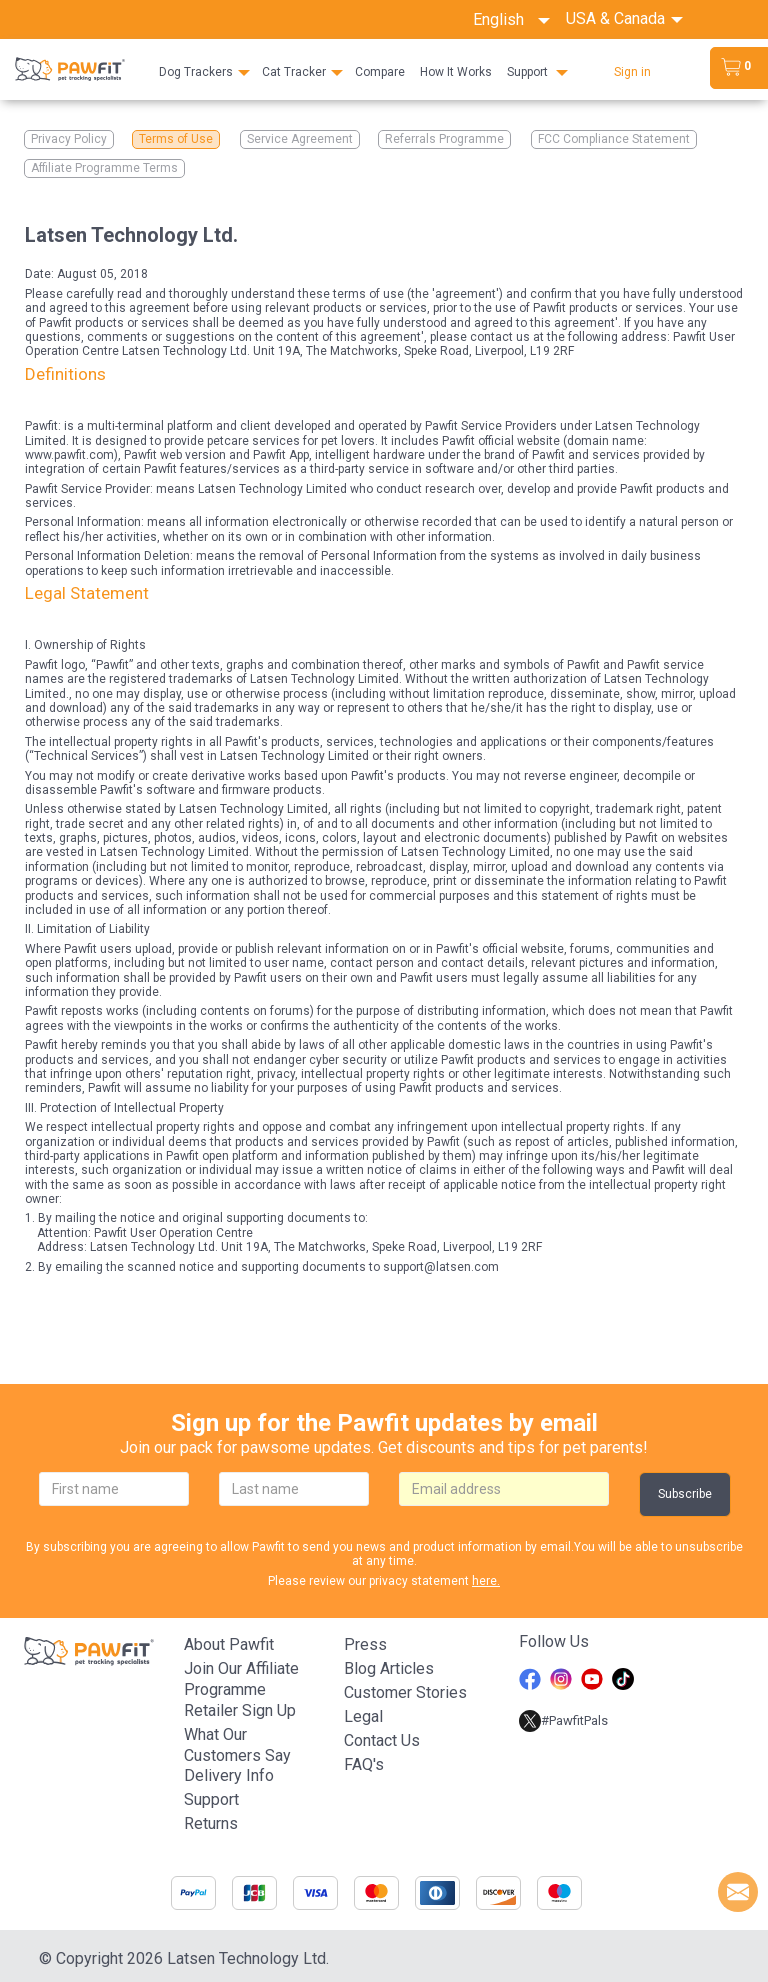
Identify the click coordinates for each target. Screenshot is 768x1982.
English (511, 19)
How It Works (456, 72)
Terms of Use (176, 139)
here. (486, 1581)
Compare (380, 72)
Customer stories (405, 1692)
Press (365, 1644)
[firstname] (114, 1489)
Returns (211, 1823)
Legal (363, 1716)
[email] (504, 1489)
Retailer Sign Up (240, 1710)
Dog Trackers (196, 72)
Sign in (632, 72)
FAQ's (364, 1764)
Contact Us (382, 1740)
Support (527, 72)
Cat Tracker (294, 72)
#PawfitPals (563, 1720)
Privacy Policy (69, 139)
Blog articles (389, 1668)
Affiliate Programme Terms (104, 168)
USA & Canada (617, 18)
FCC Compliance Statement (614, 139)
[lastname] (294, 1489)
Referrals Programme (444, 139)
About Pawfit (229, 1644)
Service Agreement (300, 139)
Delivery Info (229, 1775)
